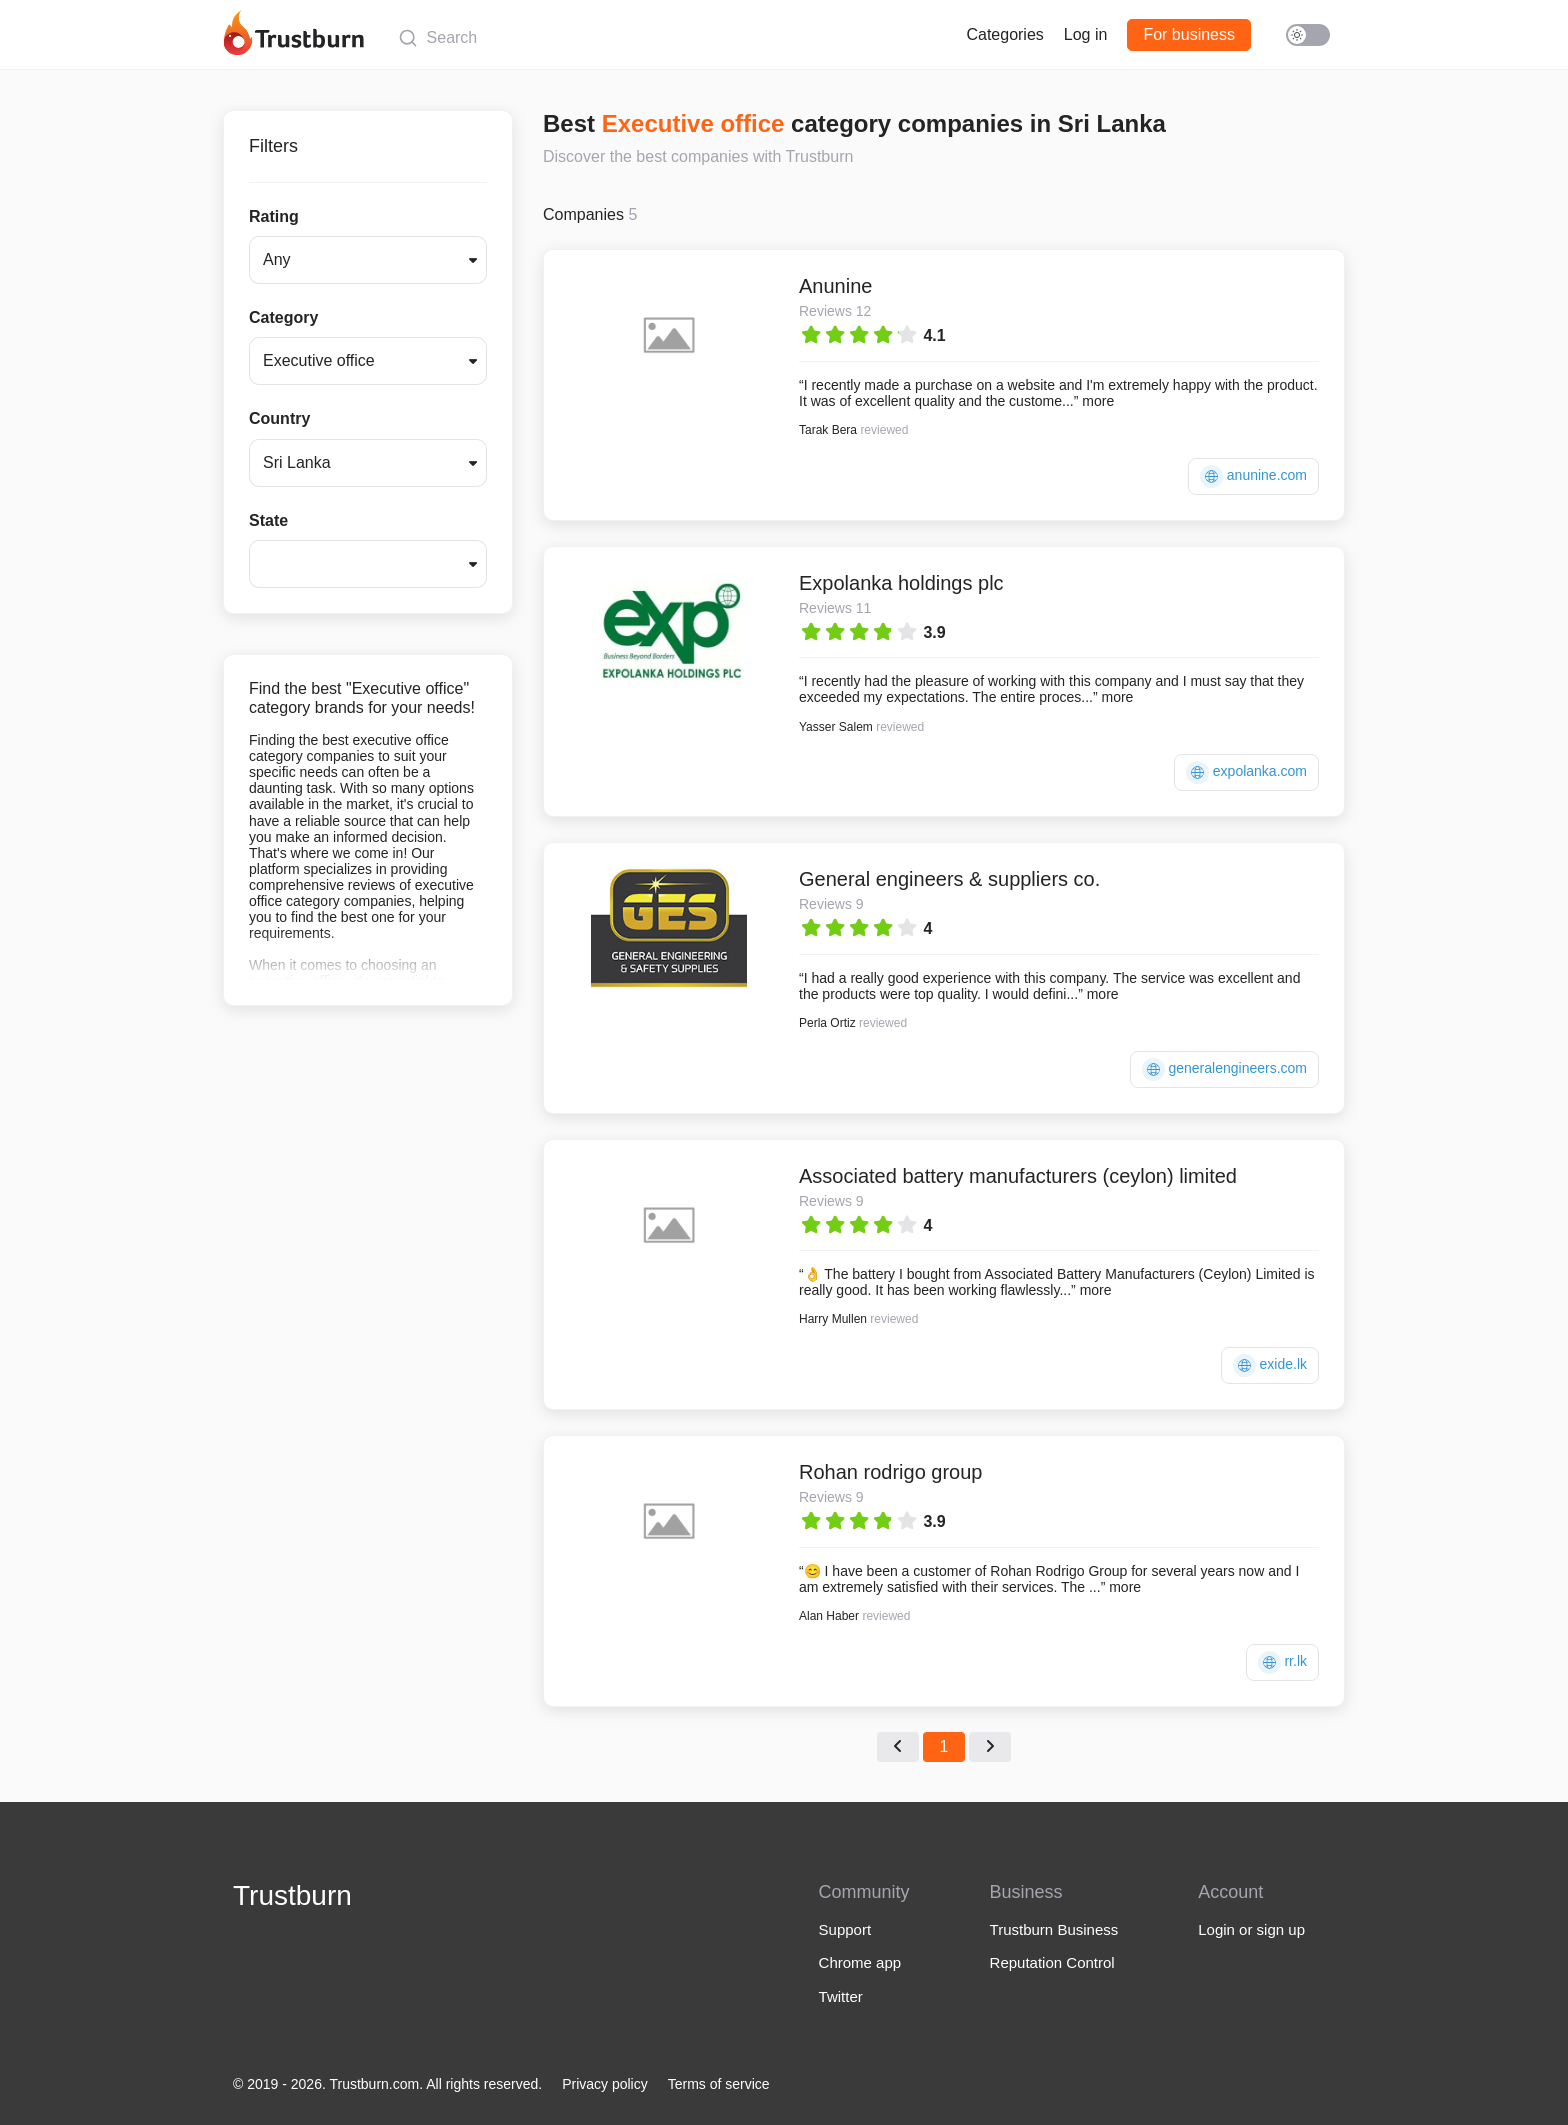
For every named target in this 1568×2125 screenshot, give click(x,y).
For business (1189, 34)
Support (845, 1929)
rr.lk (1282, 1662)
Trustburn (292, 1895)
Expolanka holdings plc (901, 583)
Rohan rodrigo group (890, 1472)
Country (279, 418)
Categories (1004, 34)
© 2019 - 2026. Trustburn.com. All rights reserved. (387, 2084)
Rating (274, 216)
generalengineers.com (1224, 1069)
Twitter (841, 1996)
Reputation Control (1052, 1962)
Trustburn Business (1054, 1929)
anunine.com (1253, 476)
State (268, 520)
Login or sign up (1251, 1929)
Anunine (835, 286)
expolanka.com (1246, 772)
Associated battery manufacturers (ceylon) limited (1018, 1176)
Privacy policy (605, 2084)
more (1098, 401)
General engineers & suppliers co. (949, 879)
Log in (1086, 34)
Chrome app (860, 1962)
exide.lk (1270, 1365)
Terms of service (719, 2084)
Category (283, 317)
